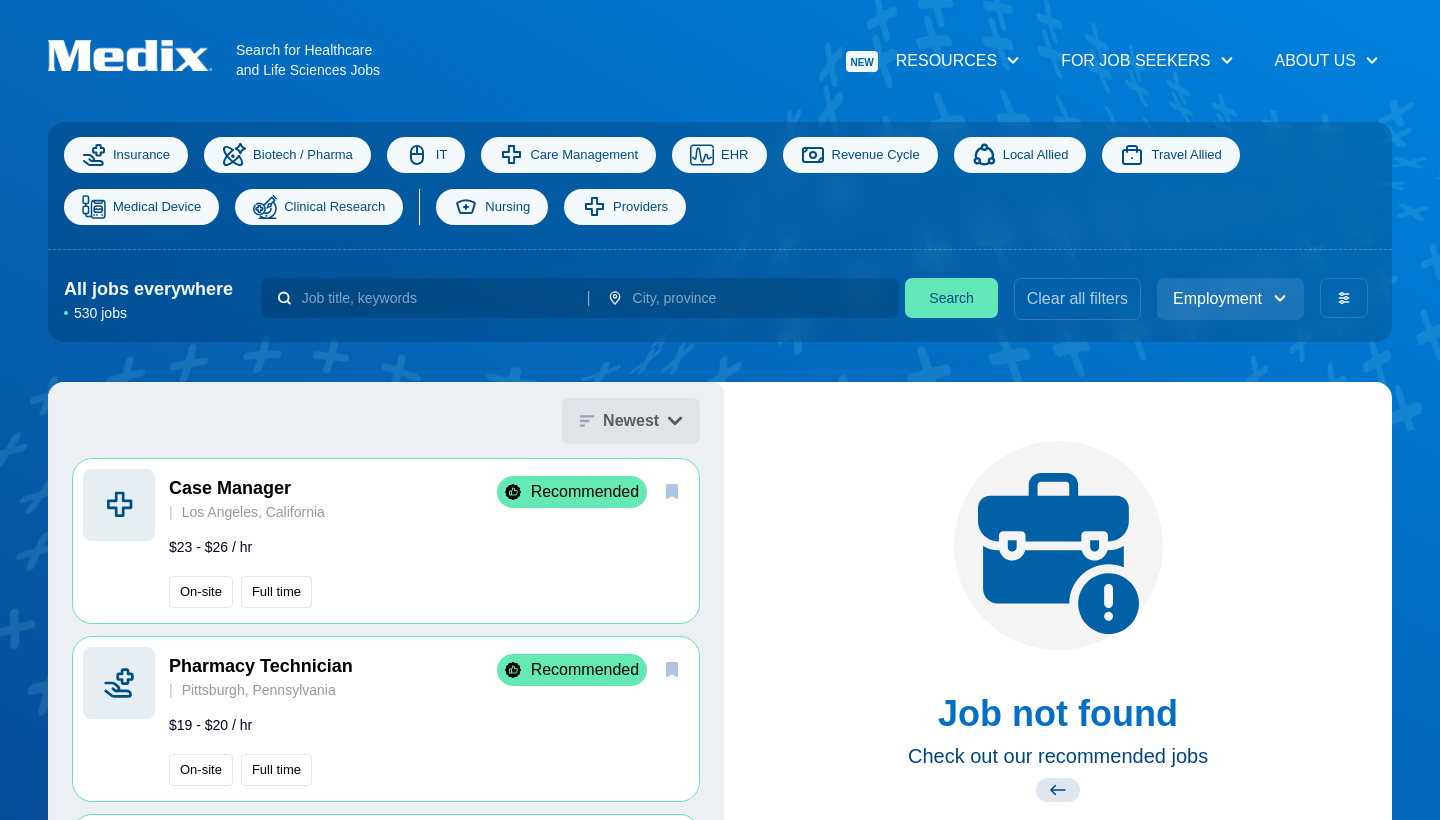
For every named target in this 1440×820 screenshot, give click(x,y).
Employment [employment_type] (1230, 298)
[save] (672, 491)
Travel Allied (1170, 155)
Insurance (126, 155)
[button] (386, 541)
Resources (933, 61)
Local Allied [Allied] (1020, 155)
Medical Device (141, 207)
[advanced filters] (1344, 298)
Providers (625, 207)
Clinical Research (319, 207)
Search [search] (951, 298)
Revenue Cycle (860, 155)
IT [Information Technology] (426, 155)
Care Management (568, 155)
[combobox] (436, 298)
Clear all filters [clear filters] (1077, 298)
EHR (719, 155)
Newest (631, 420)
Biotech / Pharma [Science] (287, 155)
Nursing (492, 207)
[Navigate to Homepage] (142, 55)
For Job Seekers (1147, 60)
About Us (1328, 60)
